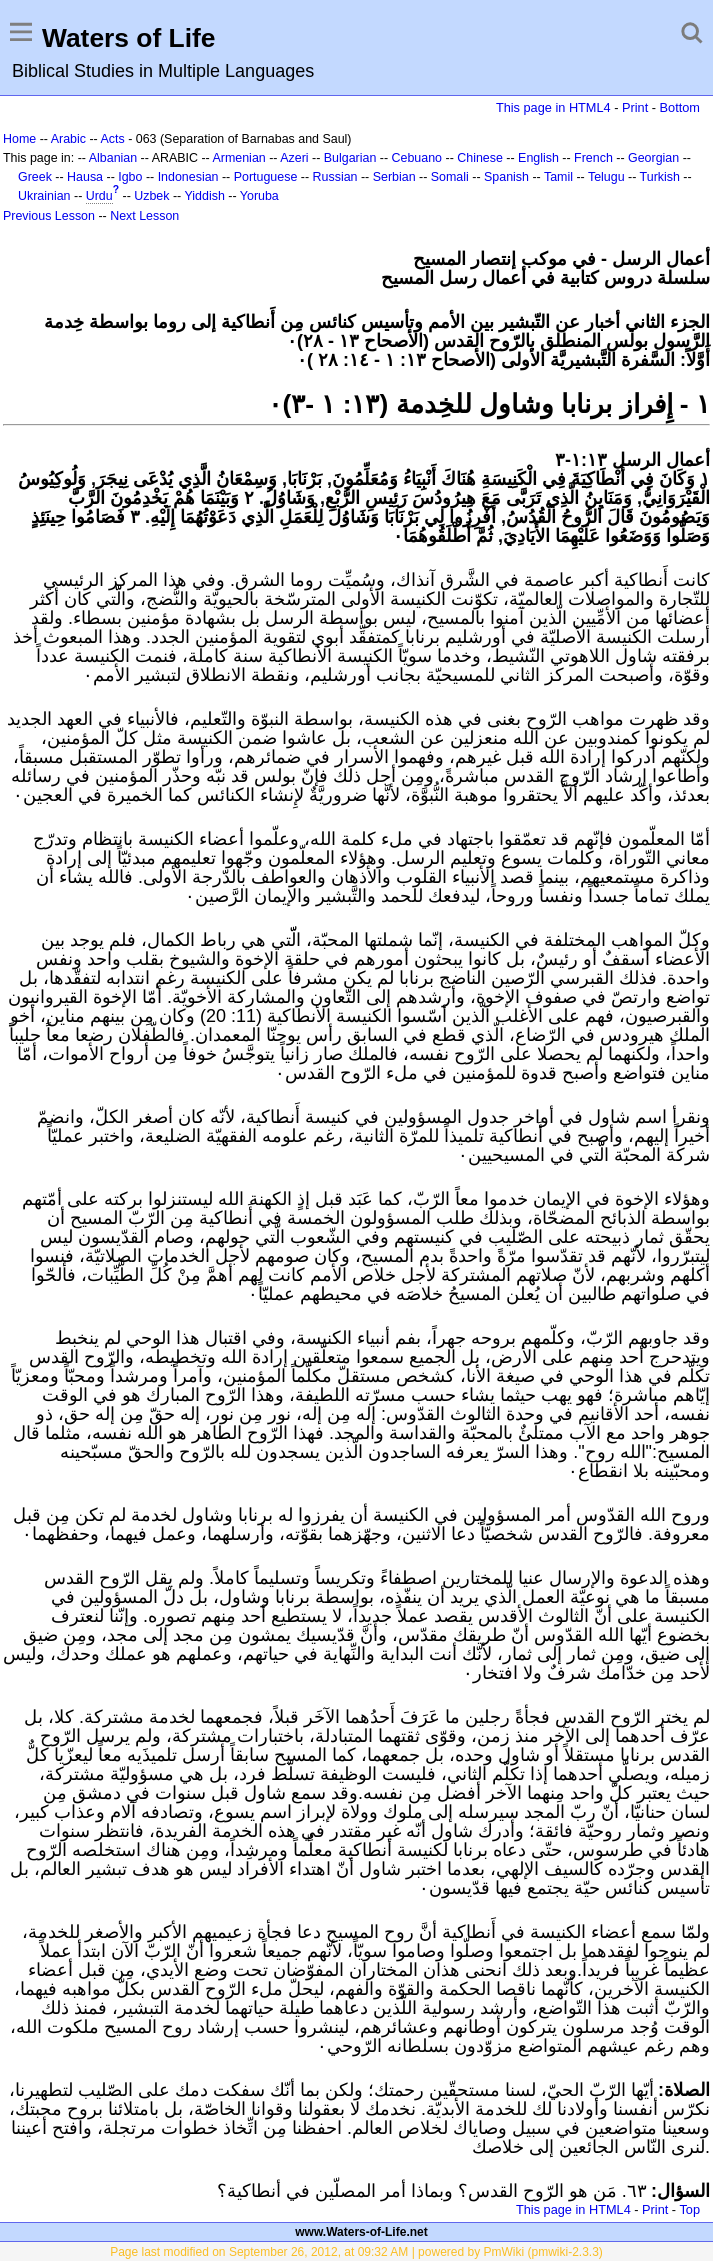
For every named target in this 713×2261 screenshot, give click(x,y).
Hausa (85, 177)
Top (689, 2209)
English (538, 158)
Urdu (99, 196)
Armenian (238, 158)
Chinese (480, 158)
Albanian (113, 158)
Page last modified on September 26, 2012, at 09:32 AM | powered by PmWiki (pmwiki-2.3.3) (356, 2252)
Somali (450, 177)
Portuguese (266, 177)
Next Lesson (144, 216)
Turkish (660, 177)
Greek (35, 177)
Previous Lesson (49, 216)
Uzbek (151, 196)
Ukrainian (44, 196)
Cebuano (417, 158)
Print (635, 107)
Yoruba (259, 196)
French (593, 158)
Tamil (558, 177)
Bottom (680, 107)
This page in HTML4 (553, 107)
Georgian (653, 158)
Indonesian (188, 177)
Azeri (294, 158)
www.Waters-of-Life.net (361, 2232)
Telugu (606, 177)
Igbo (130, 177)
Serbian (394, 177)
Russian (335, 177)
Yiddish (205, 196)
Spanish (506, 177)
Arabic (68, 139)
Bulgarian (350, 158)
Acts (112, 139)
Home (19, 139)
